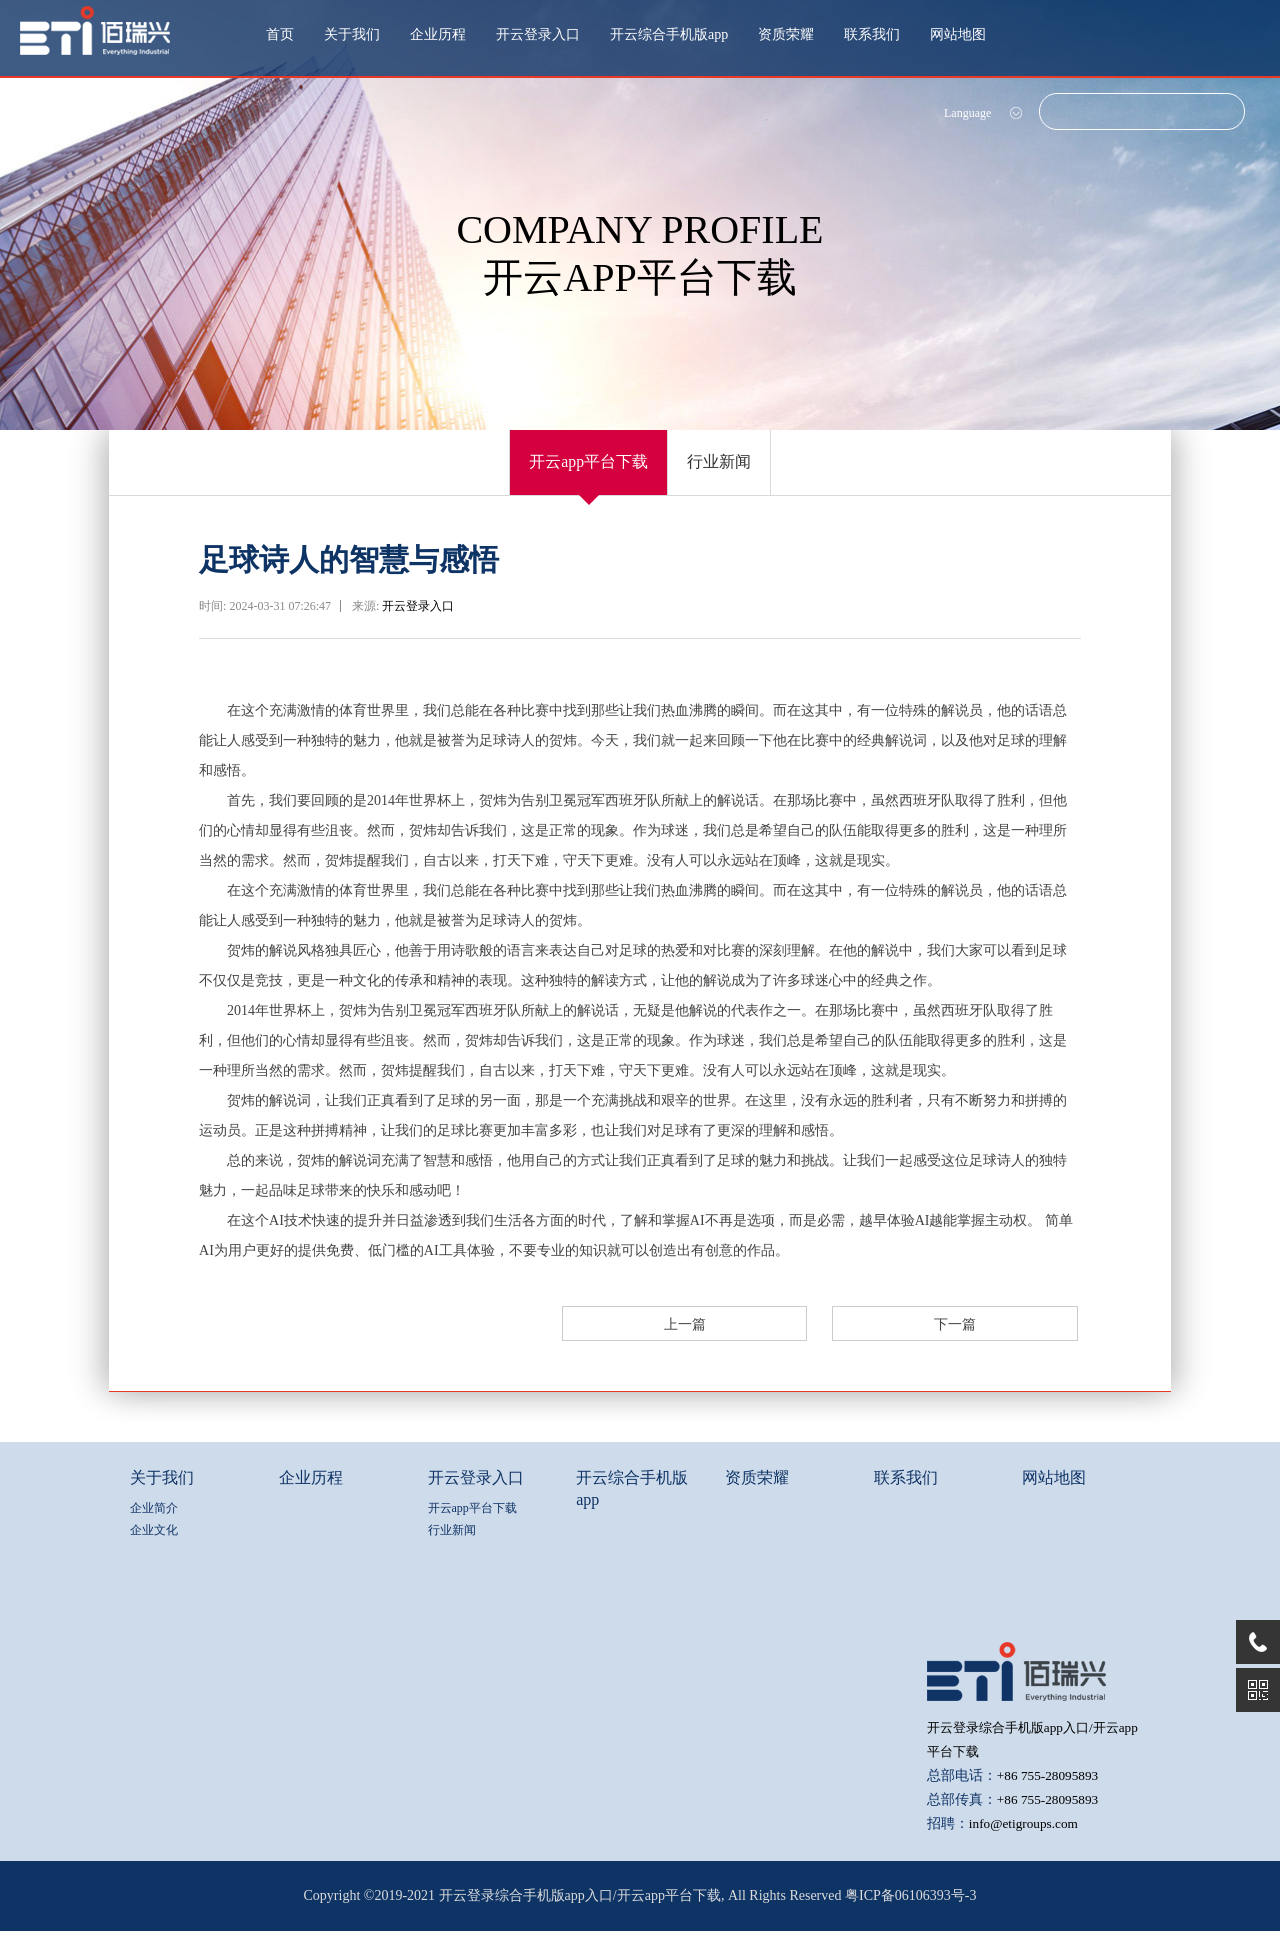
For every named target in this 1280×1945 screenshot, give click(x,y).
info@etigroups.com (1026, 1837)
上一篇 (841, 1338)
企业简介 (154, 1523)
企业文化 (154, 1545)
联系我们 (872, 34)
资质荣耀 (786, 34)
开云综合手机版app (669, 34)
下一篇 (1011, 1338)
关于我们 (352, 34)
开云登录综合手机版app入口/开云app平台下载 (580, 1909)
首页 (280, 34)
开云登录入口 (538, 34)
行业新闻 (737, 469)
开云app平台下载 (573, 469)
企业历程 (438, 34)
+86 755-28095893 (1050, 1789)
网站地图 (958, 34)
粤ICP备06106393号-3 (910, 1909)
